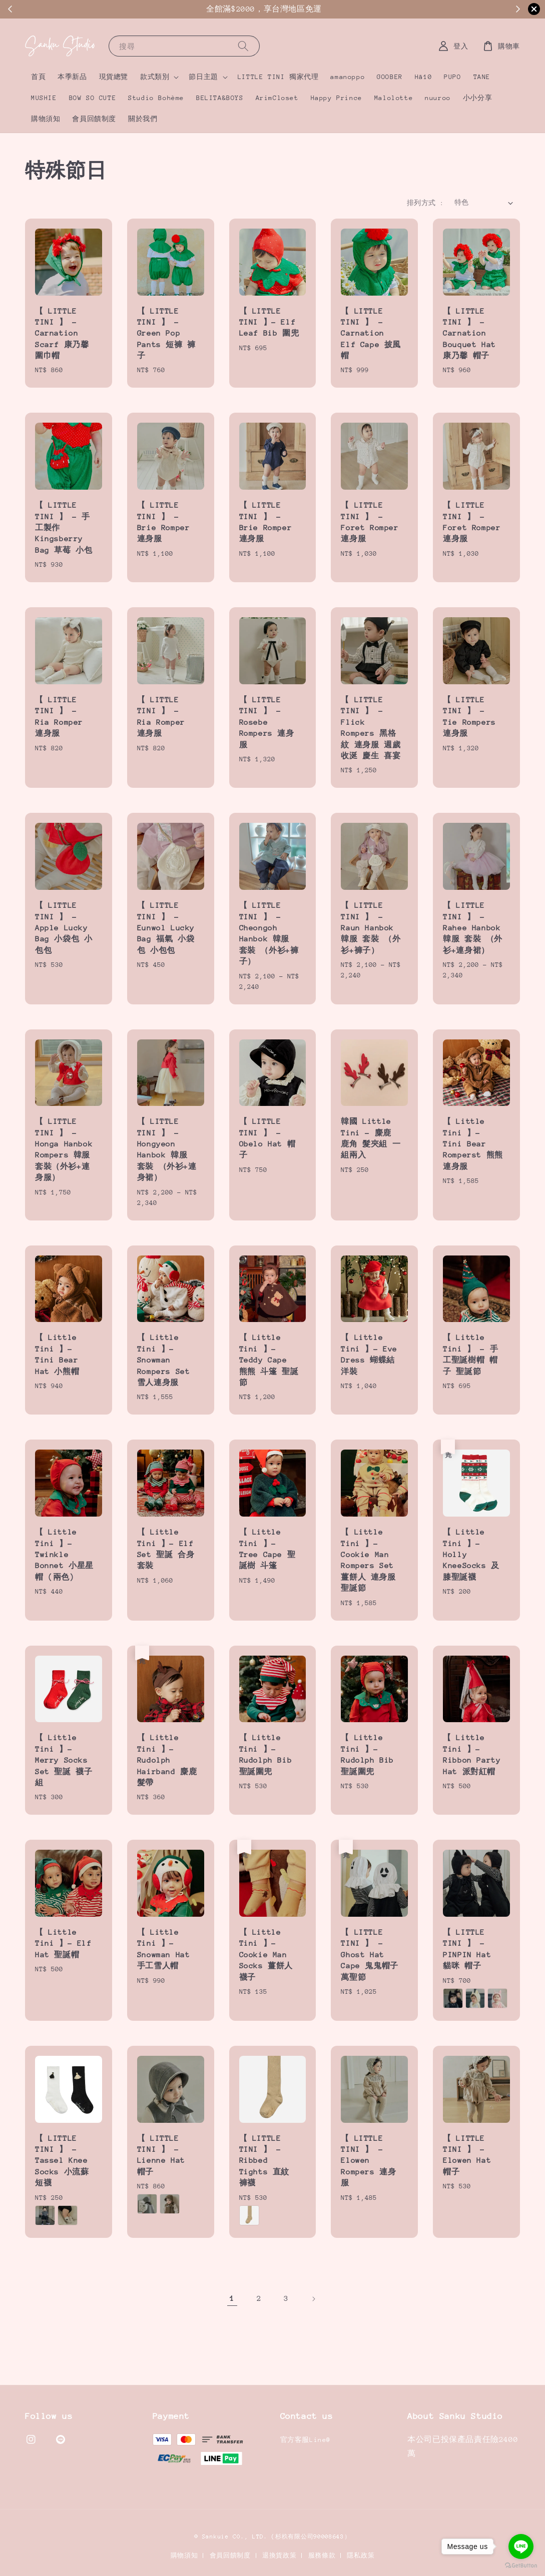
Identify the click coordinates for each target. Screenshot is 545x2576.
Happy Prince (336, 98)
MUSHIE (44, 98)
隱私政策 (360, 2555)
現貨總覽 (113, 77)
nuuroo (438, 98)
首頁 (38, 77)
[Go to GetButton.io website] (521, 2565)
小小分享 (477, 98)
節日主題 (203, 77)
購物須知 (45, 119)
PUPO (452, 77)
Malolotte (393, 98)
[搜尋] (243, 46)
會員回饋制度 (94, 119)
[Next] (313, 2299)
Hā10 (423, 77)
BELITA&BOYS (220, 98)
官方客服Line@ (305, 2439)
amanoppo (347, 77)
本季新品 (72, 77)
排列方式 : (425, 203)
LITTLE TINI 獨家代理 (278, 77)
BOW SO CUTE (93, 98)
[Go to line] (520, 2546)
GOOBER (390, 77)
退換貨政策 (279, 2555)
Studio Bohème (156, 98)
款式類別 (154, 77)
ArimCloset (277, 98)
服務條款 (322, 2555)
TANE (481, 77)
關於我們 (142, 119)
